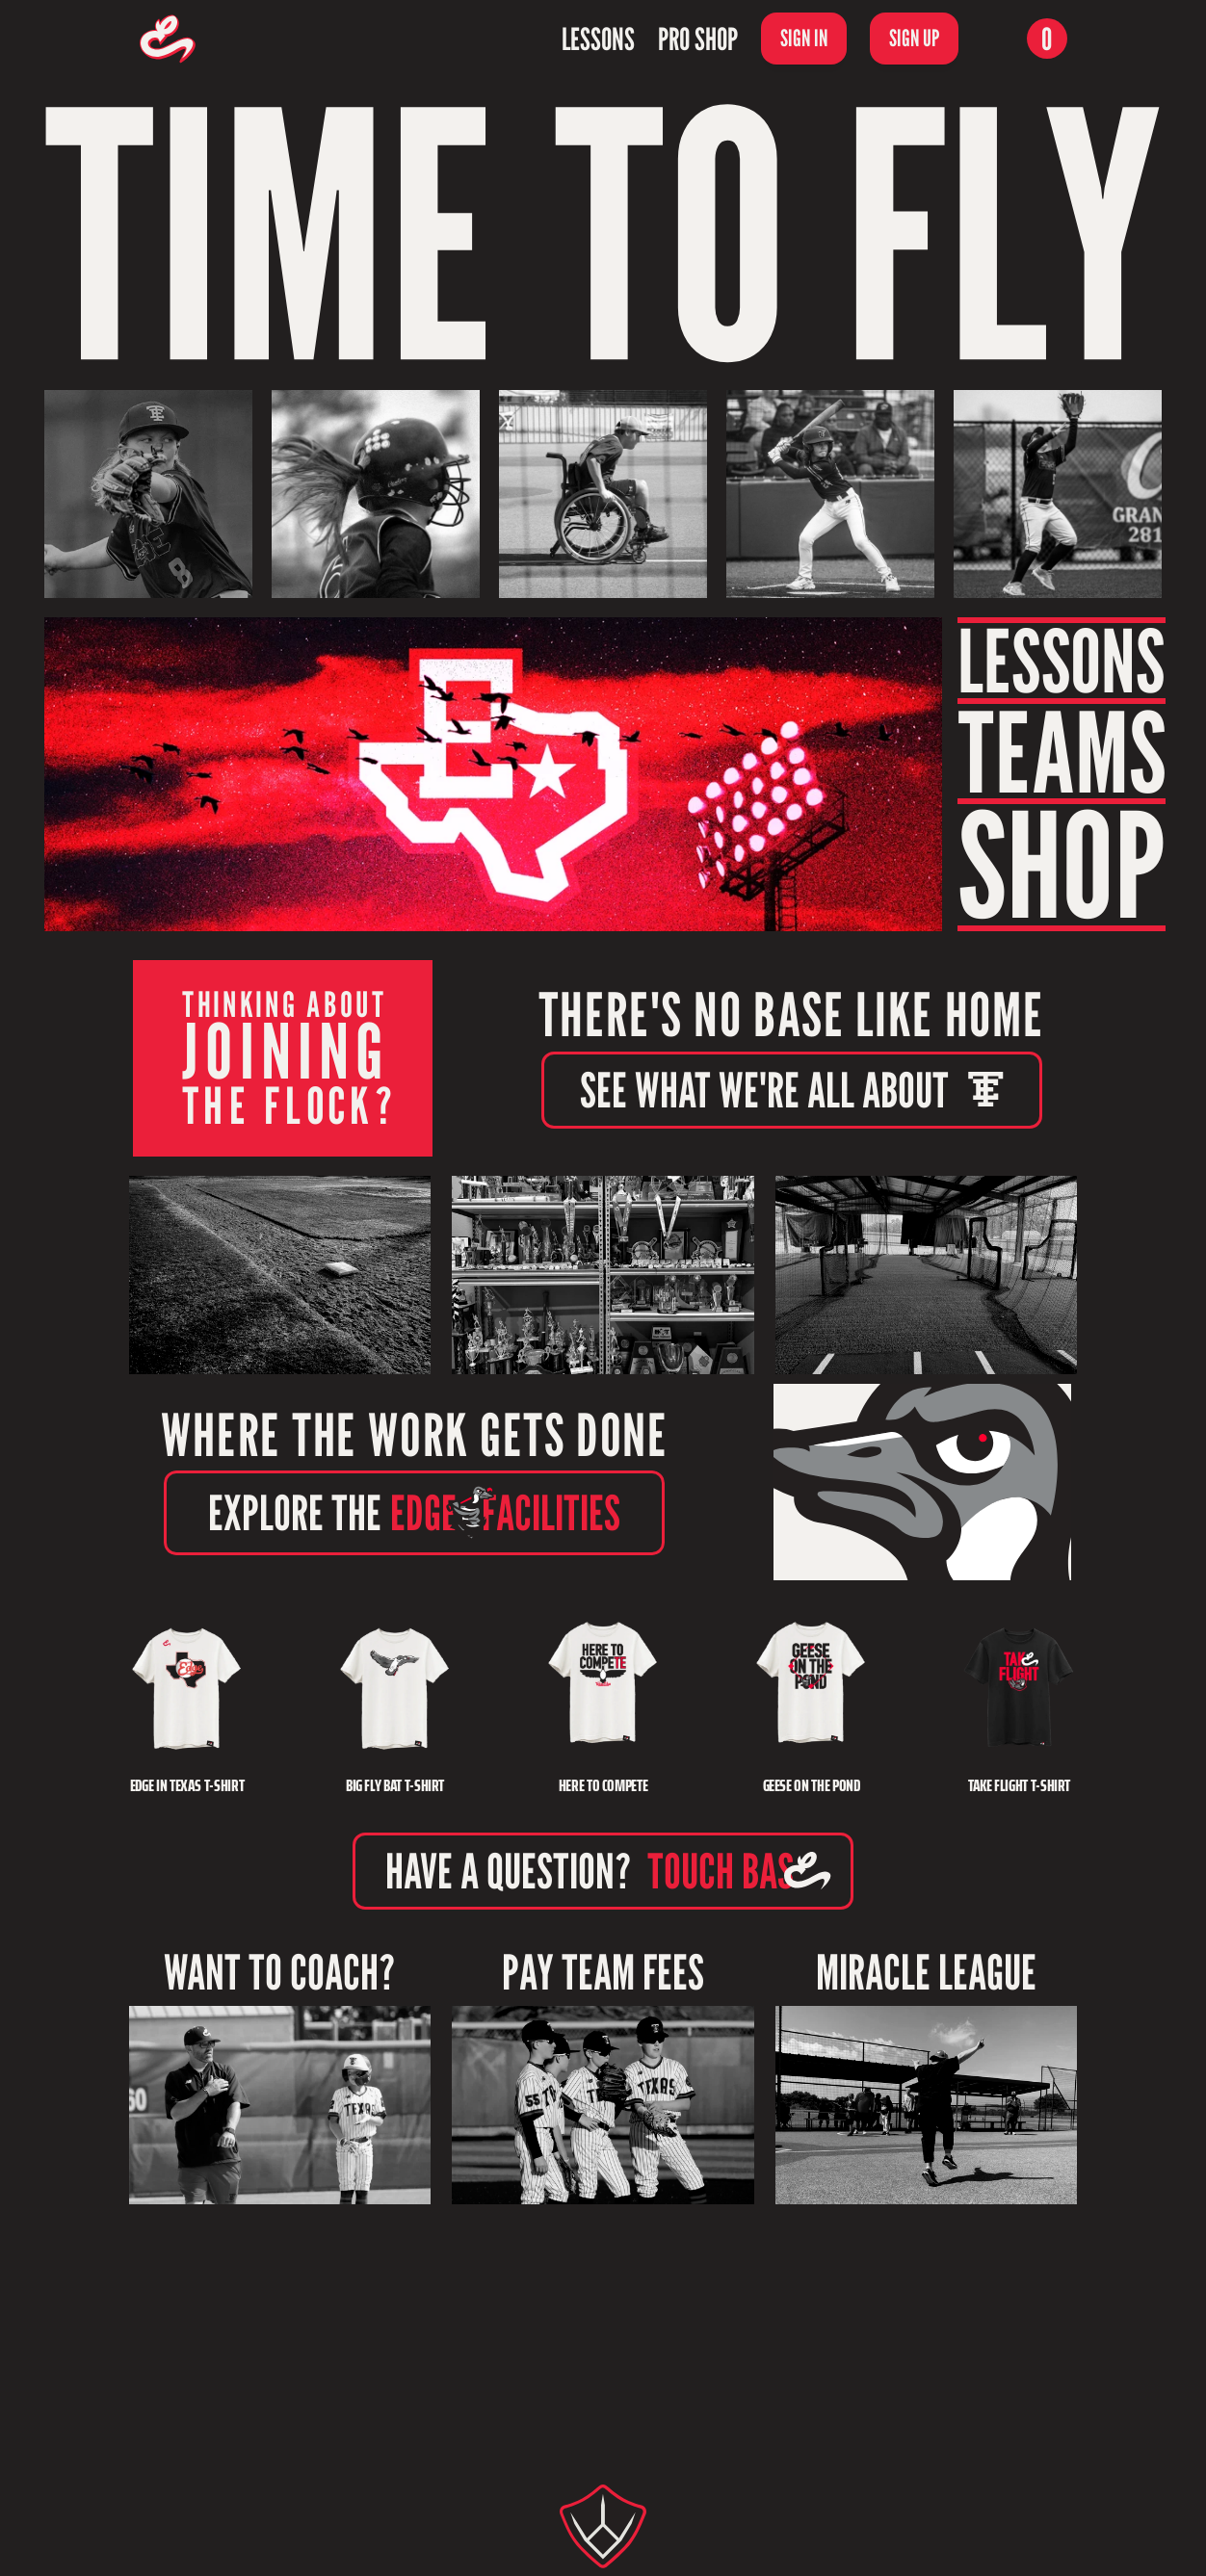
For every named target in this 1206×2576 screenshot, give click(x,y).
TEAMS (1062, 751)
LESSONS (1061, 661)
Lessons (598, 38)
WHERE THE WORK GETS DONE (414, 1434)
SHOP (1061, 864)
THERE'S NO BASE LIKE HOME (791, 1015)
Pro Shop (698, 38)
